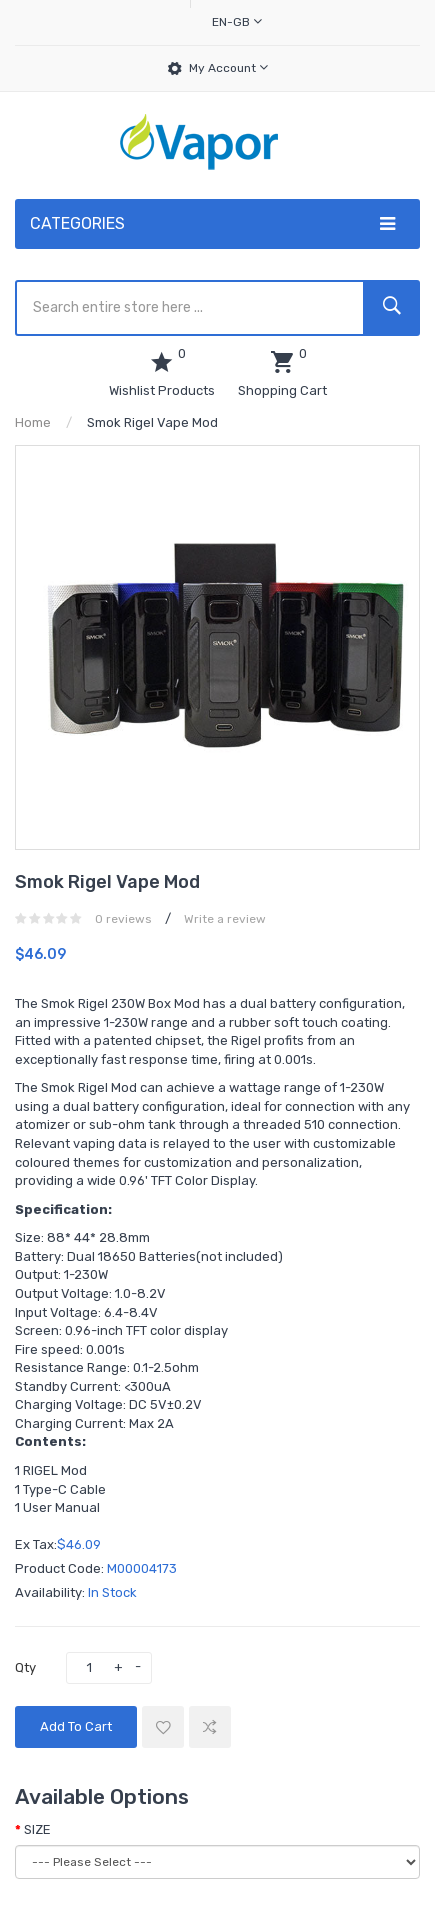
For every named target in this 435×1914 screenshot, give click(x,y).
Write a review (225, 919)
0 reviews (123, 919)
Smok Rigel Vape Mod (152, 422)
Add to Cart (76, 1726)
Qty (25, 1667)
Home (33, 422)
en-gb (237, 21)
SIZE (37, 1829)
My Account (228, 67)
